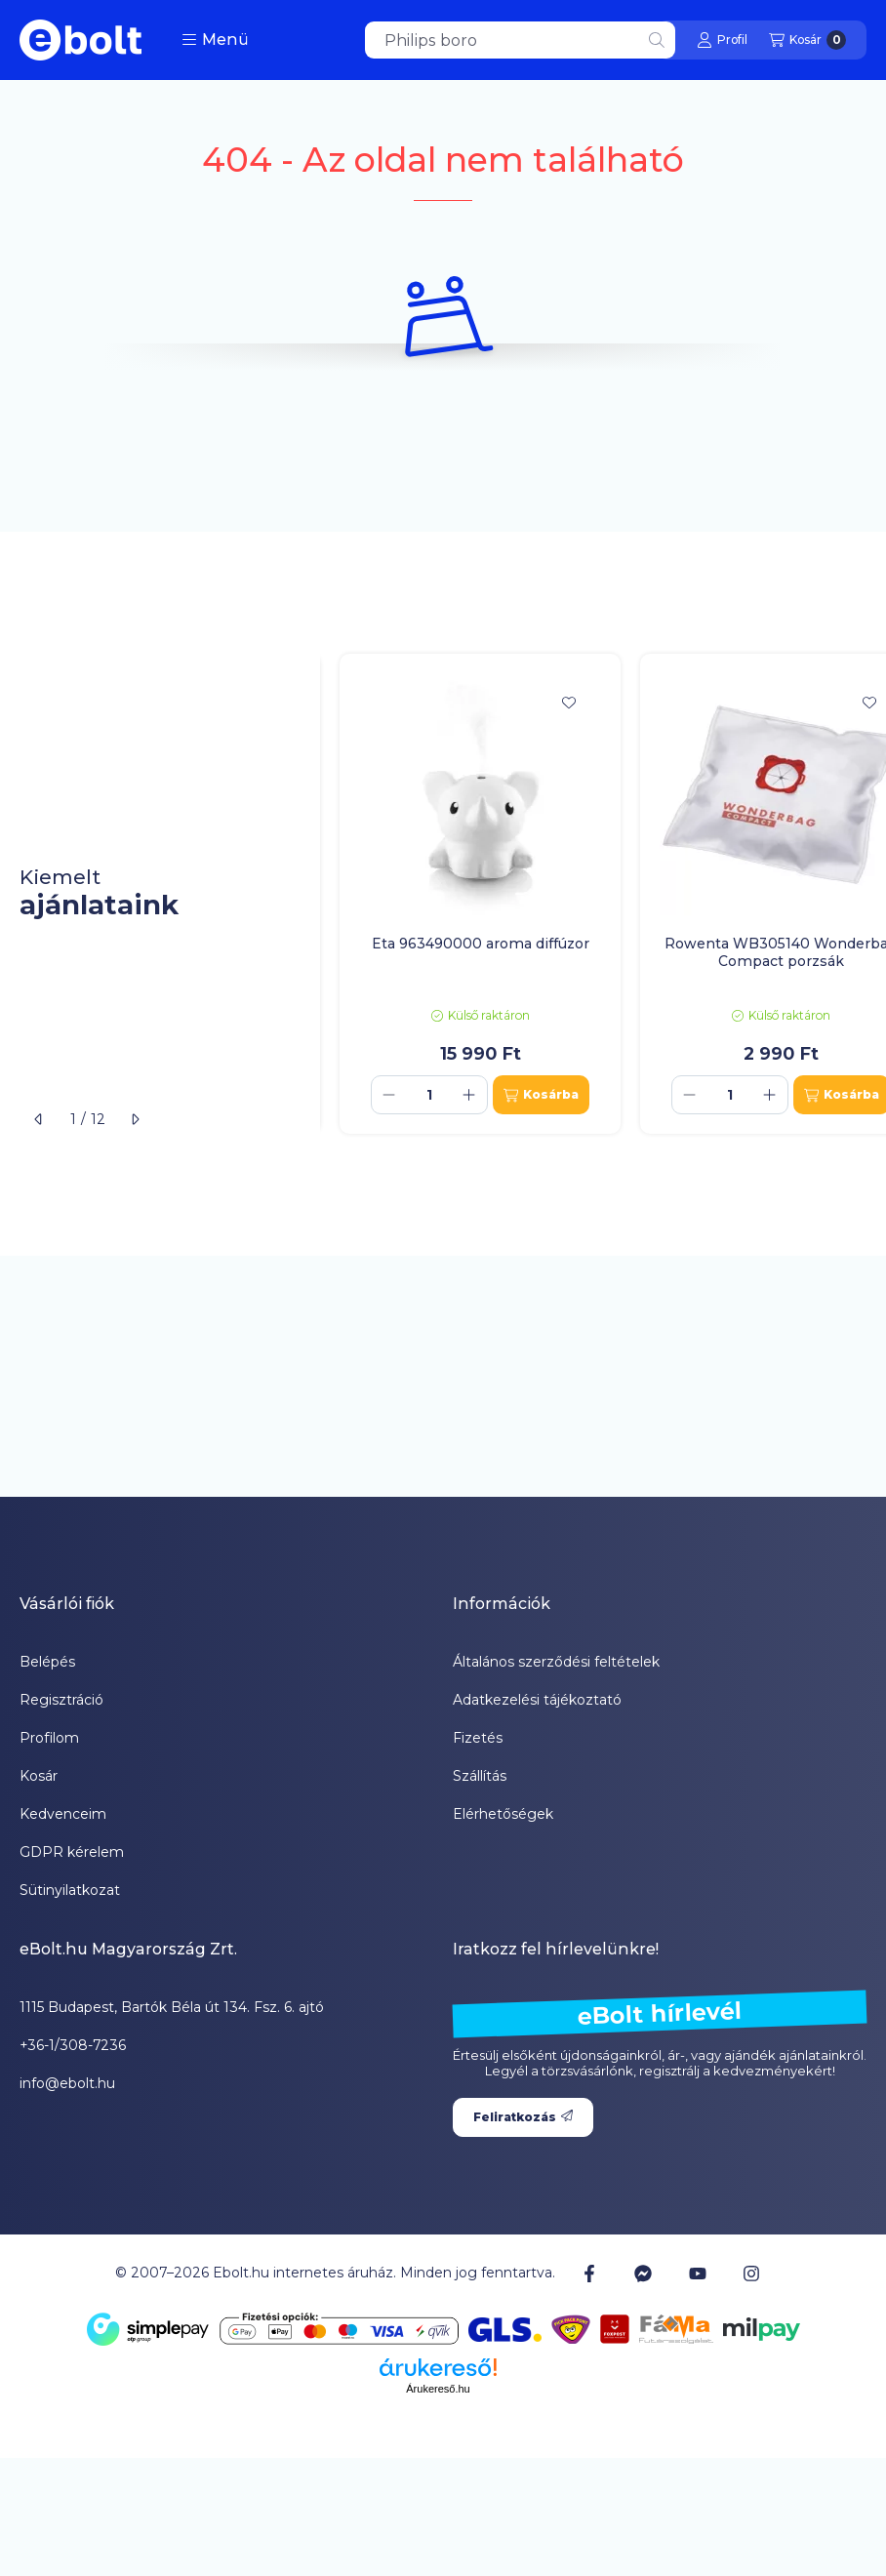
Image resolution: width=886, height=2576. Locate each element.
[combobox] (520, 40)
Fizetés (478, 1738)
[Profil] (722, 40)
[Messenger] (643, 2273)
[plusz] (469, 1094)
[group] (603, 894)
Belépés (47, 1661)
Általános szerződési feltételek (556, 1661)
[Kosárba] (541, 1094)
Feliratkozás (523, 2117)
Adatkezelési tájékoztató (537, 1700)
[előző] (39, 1119)
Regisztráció (61, 1700)
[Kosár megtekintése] (807, 40)
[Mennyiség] (429, 1094)
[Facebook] (589, 2273)
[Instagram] (751, 2273)
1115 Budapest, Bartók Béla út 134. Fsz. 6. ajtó (172, 2007)
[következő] (134, 1119)
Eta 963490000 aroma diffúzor (480, 943)
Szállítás (479, 1776)
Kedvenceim (63, 1814)
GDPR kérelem (72, 1852)
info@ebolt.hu (67, 2083)
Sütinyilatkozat (70, 1890)
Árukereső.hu (437, 2389)
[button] (215, 40)
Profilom (49, 1738)
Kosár (39, 1776)
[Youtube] (697, 2273)
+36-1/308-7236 (73, 2045)
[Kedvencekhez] (568, 702)
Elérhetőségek (503, 1814)
